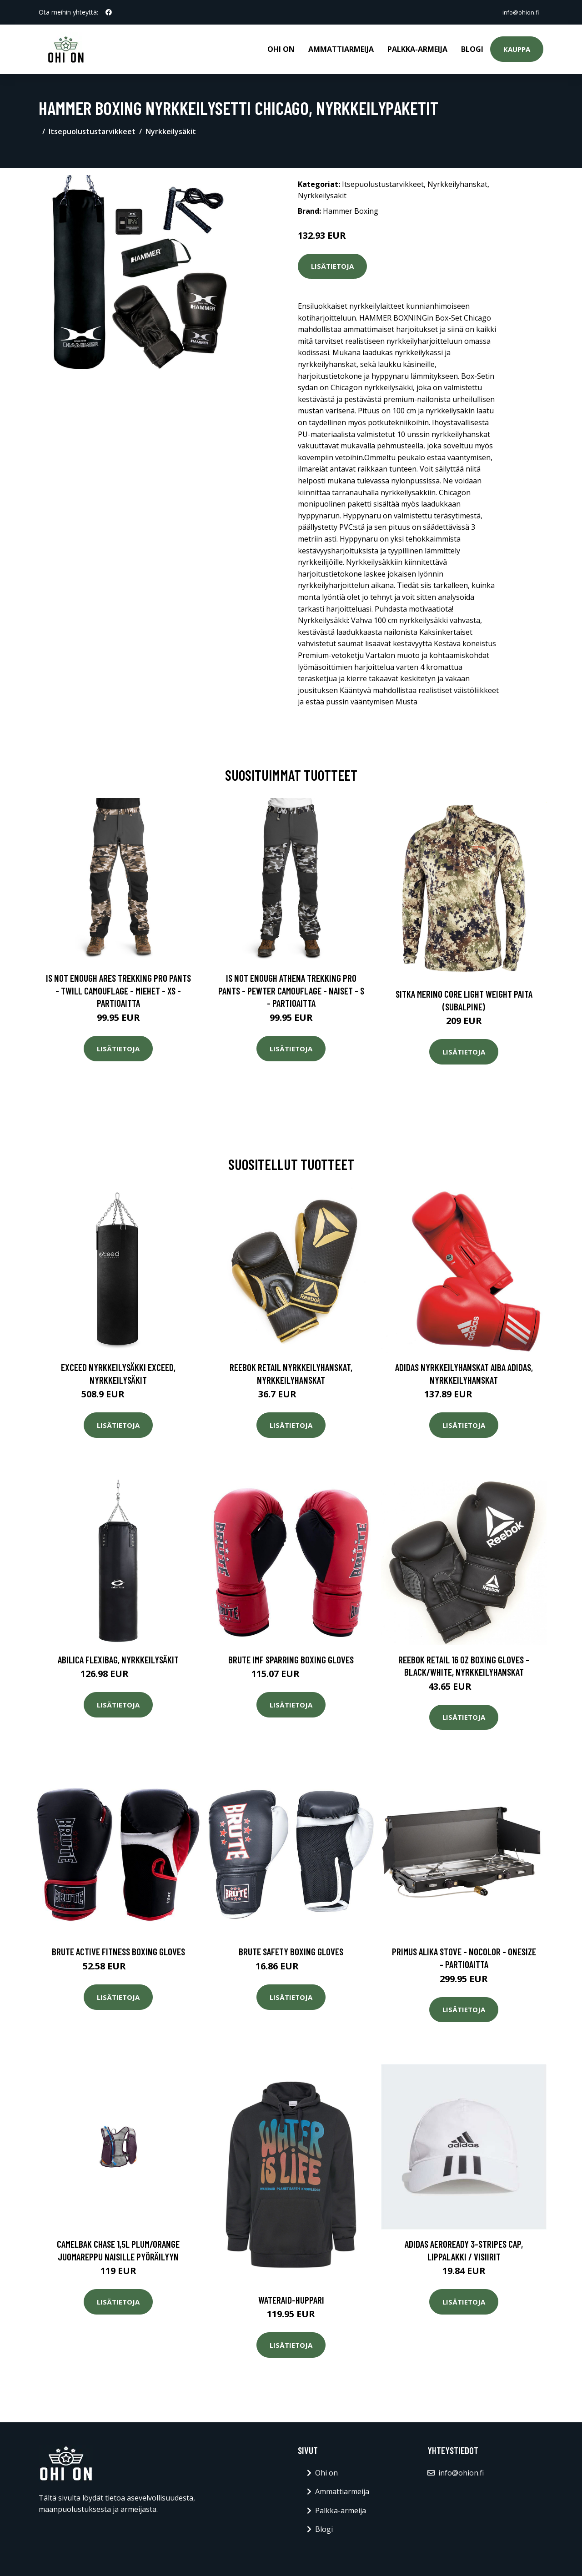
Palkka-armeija (417, 48)
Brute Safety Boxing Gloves (291, 1950)
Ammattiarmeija (341, 48)
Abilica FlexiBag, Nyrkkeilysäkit (118, 1657)
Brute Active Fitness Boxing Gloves (118, 1950)
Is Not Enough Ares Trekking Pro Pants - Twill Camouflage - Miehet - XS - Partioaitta (118, 989)
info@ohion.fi (516, 12)
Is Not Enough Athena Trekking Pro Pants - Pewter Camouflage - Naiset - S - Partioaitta (291, 989)
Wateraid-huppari (291, 2298)
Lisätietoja (332, 264)
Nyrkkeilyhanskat (457, 183)
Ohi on (281, 48)
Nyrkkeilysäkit (171, 130)
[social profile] (108, 12)
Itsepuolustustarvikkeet (92, 130)
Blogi (472, 48)
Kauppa (516, 48)
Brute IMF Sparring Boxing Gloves (291, 1657)
